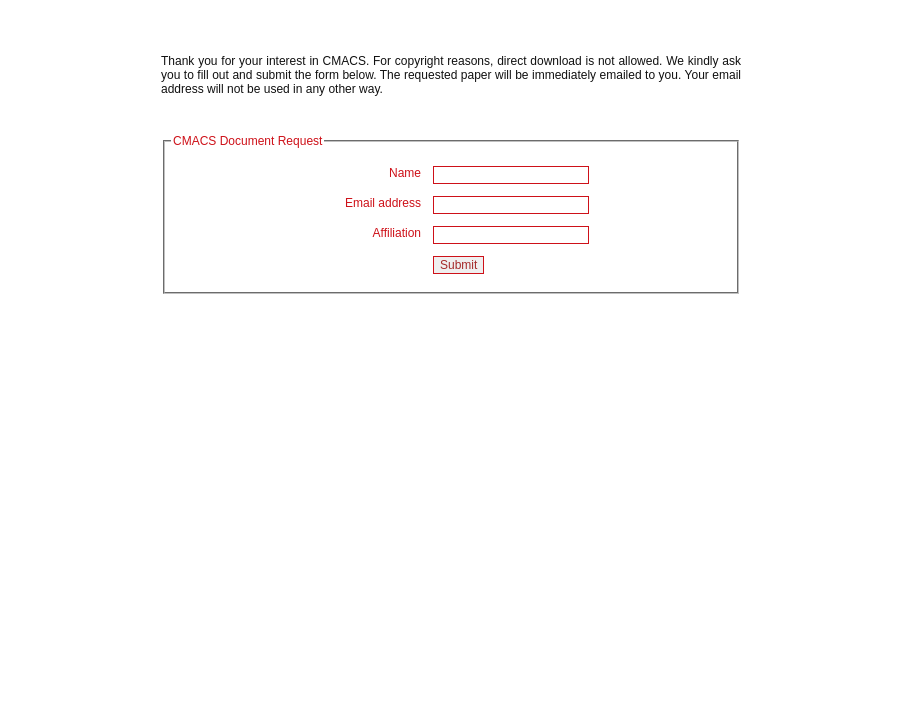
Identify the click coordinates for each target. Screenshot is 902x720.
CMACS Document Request (247, 141)
